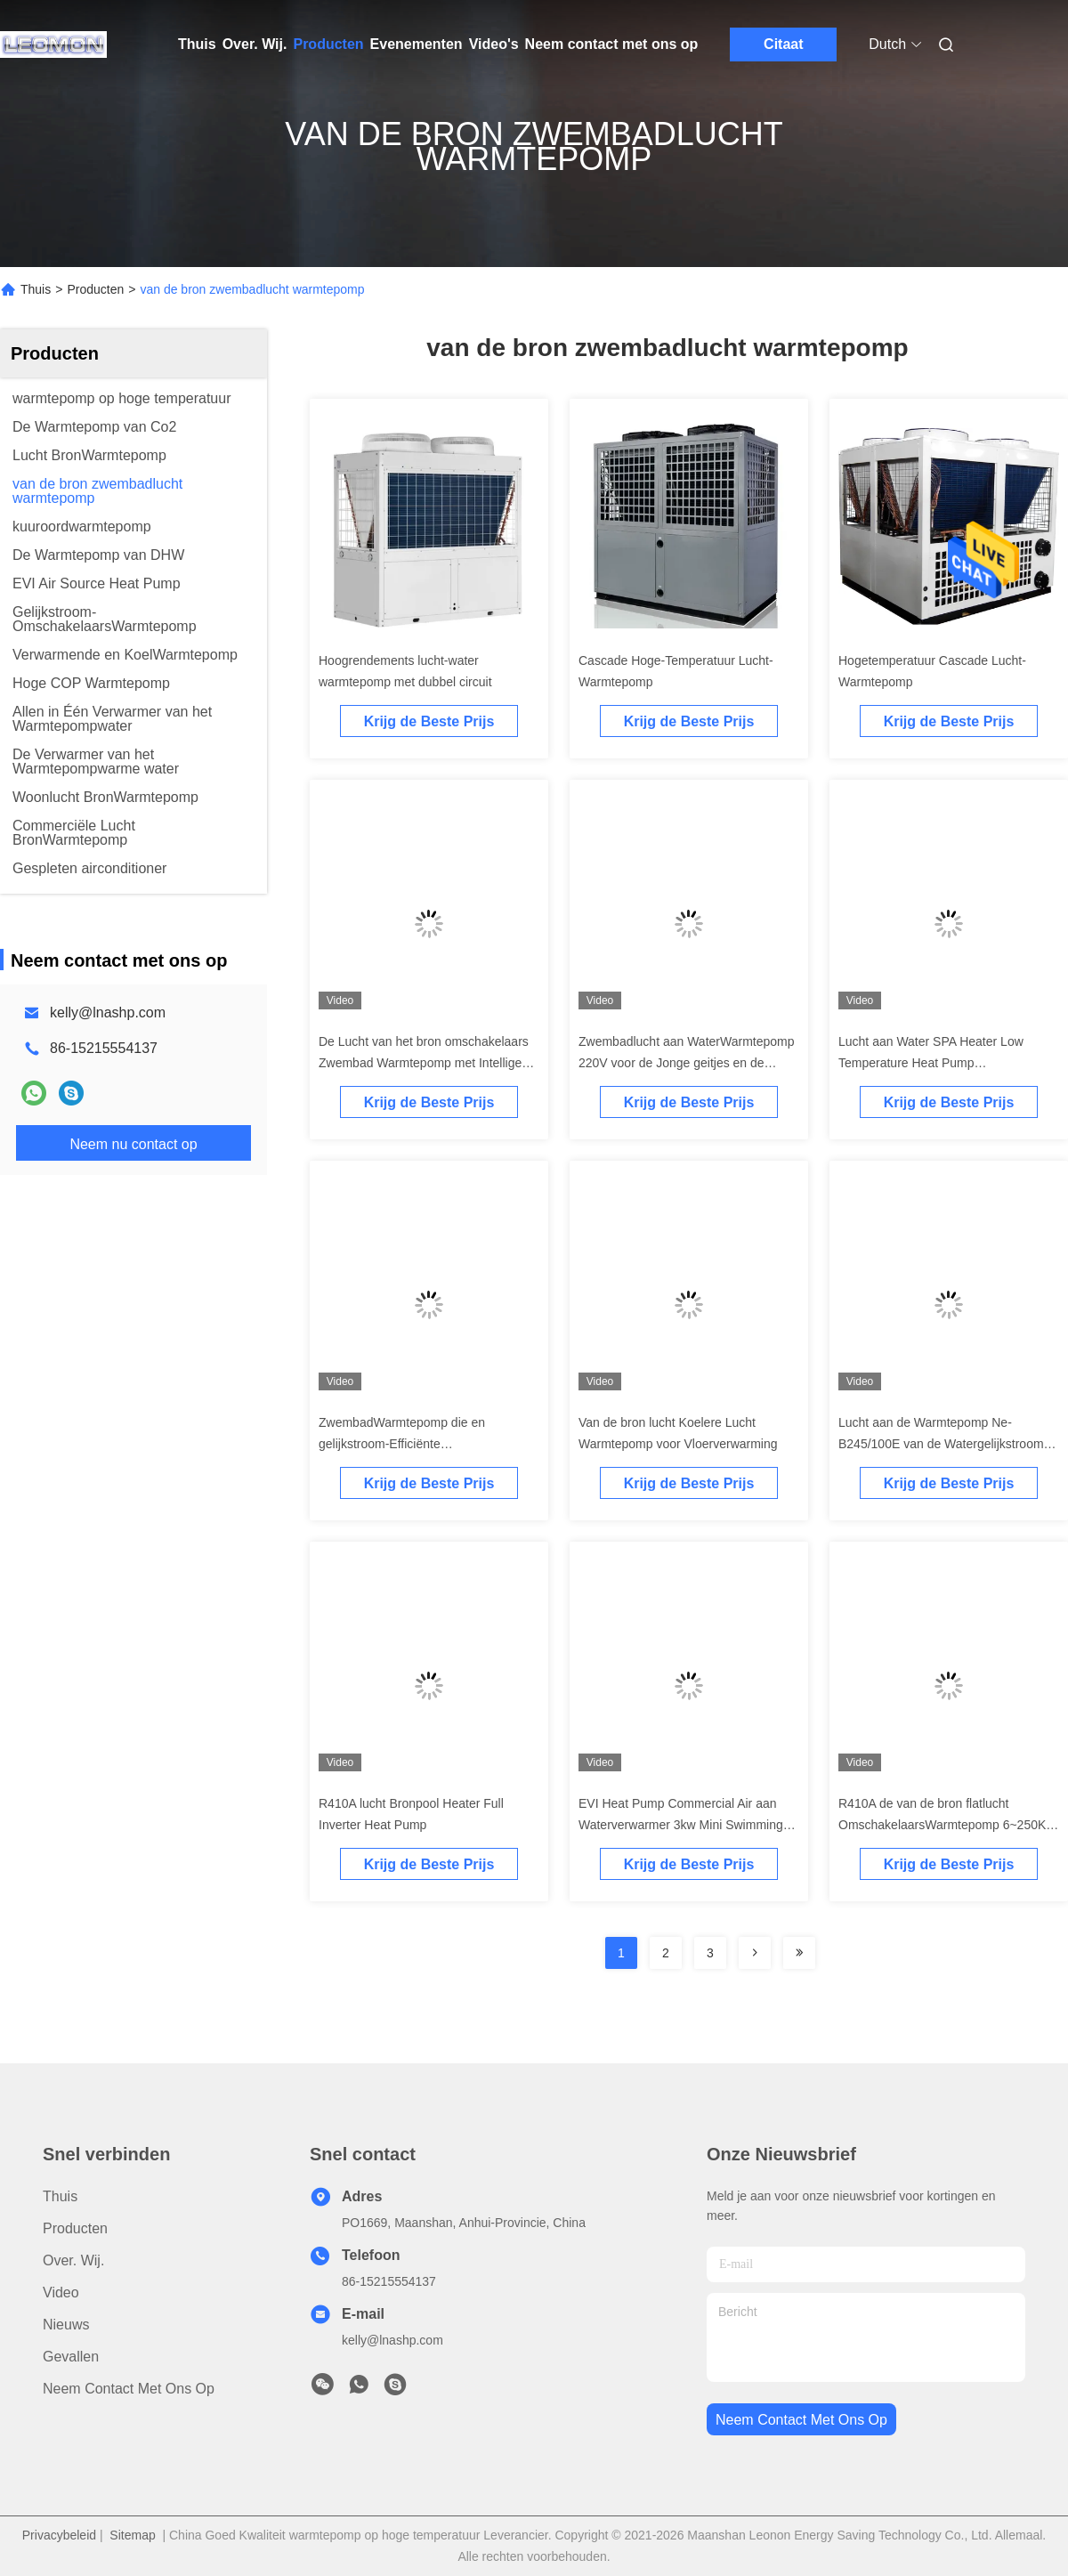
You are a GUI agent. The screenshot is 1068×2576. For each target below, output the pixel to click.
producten (75, 2228)
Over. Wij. (254, 44)
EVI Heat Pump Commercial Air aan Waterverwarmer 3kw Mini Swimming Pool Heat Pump (680, 1824)
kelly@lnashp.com (108, 1012)
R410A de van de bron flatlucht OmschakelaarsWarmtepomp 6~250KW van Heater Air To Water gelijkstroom (948, 1824)
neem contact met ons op (801, 2419)
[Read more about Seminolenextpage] (755, 1953)
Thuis (197, 44)
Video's (494, 44)
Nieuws (66, 2324)
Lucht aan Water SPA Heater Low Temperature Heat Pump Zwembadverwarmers (931, 1062)
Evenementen (416, 44)
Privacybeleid (59, 2535)
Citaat (783, 44)
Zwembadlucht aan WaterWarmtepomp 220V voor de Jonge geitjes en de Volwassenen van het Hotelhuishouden (686, 1062)
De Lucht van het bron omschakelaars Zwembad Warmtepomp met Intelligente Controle (429, 1062)
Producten (328, 44)
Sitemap (132, 2535)
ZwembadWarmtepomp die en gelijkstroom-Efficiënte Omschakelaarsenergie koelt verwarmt (425, 1443)
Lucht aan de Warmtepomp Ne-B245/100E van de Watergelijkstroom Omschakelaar (941, 1443)
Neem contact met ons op (612, 44)
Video (61, 2292)
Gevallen (71, 2356)
